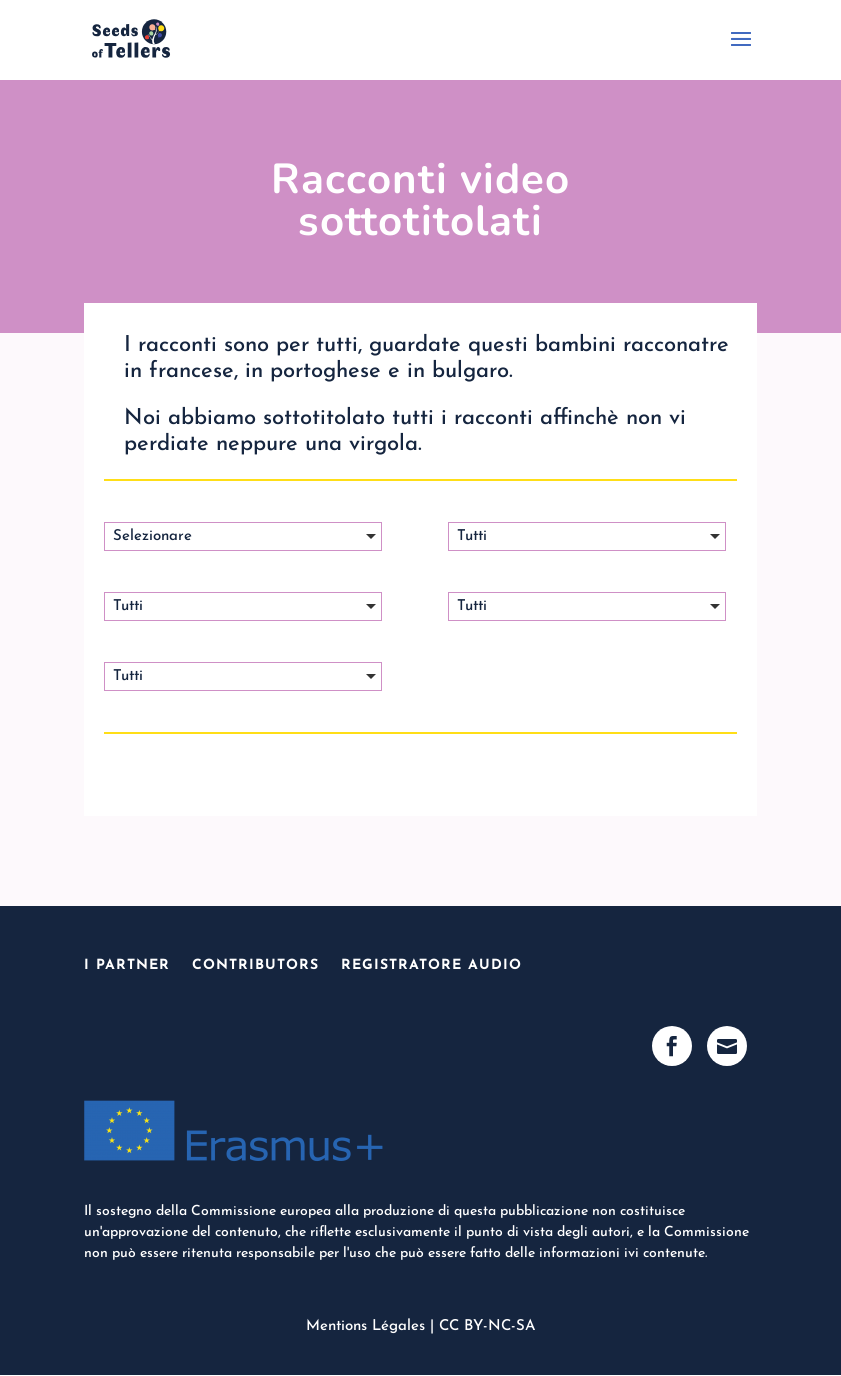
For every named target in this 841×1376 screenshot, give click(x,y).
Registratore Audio (431, 965)
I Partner (127, 965)
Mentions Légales (365, 1326)
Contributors (255, 965)
